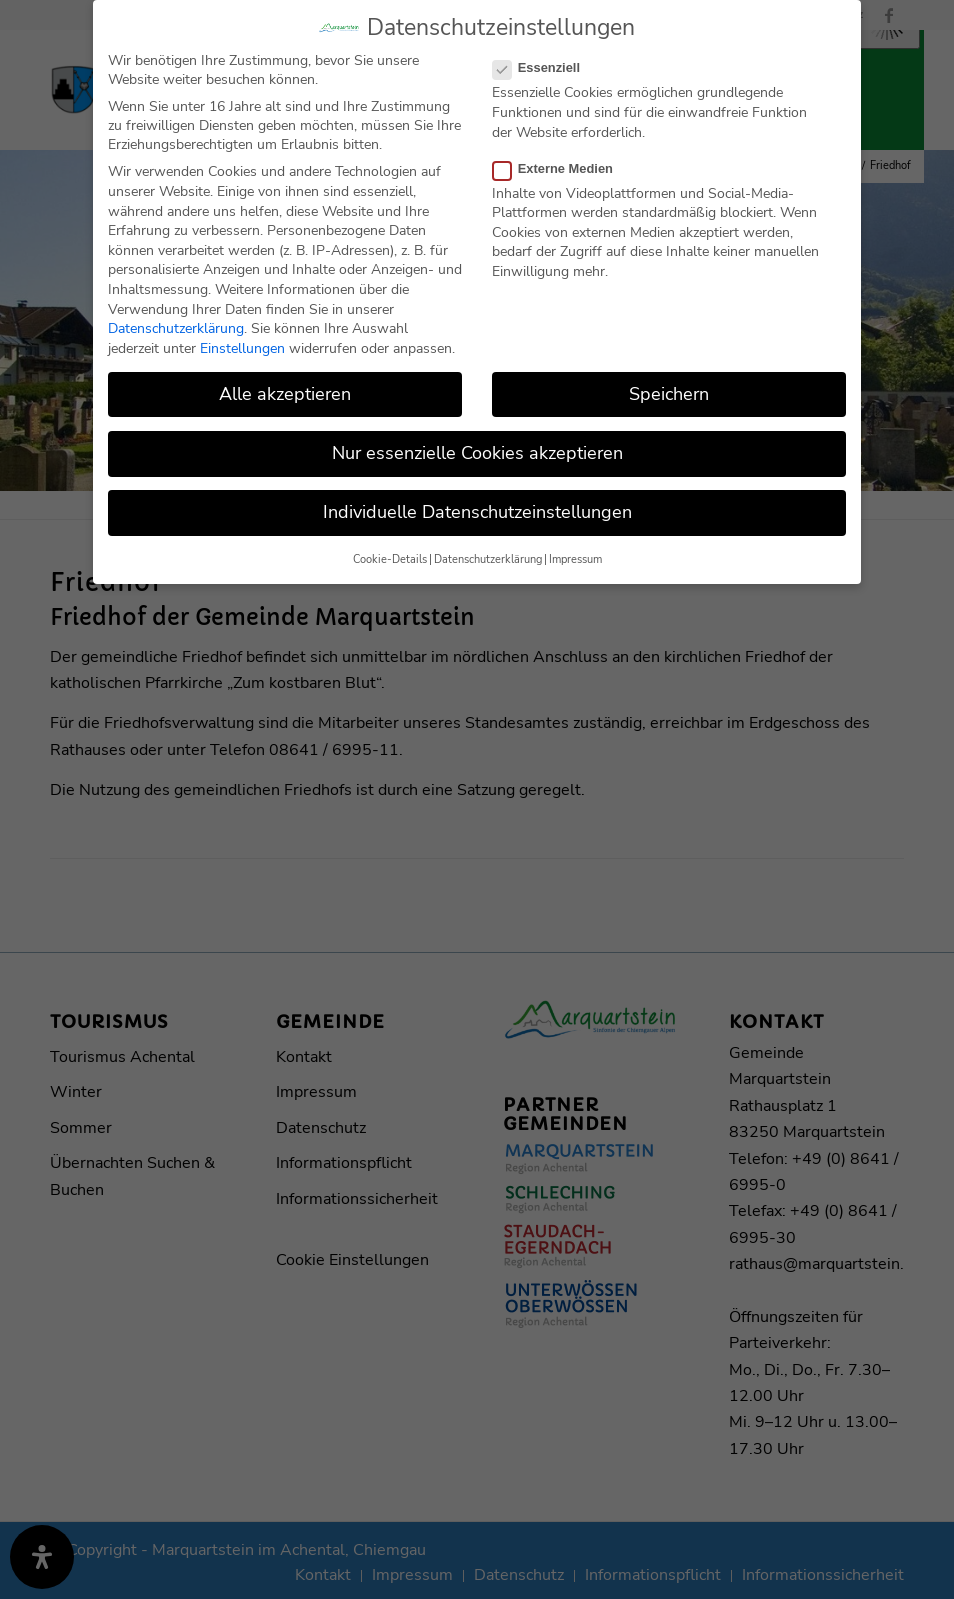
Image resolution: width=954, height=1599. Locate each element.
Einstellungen (242, 348)
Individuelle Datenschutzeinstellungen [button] (477, 512)
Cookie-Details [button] (390, 559)
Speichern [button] (669, 394)
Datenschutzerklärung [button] (488, 559)
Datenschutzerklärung (176, 328)
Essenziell (544, 67)
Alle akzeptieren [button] (285, 394)
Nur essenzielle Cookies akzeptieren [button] (477, 453)
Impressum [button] (575, 559)
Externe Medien (561, 168)
